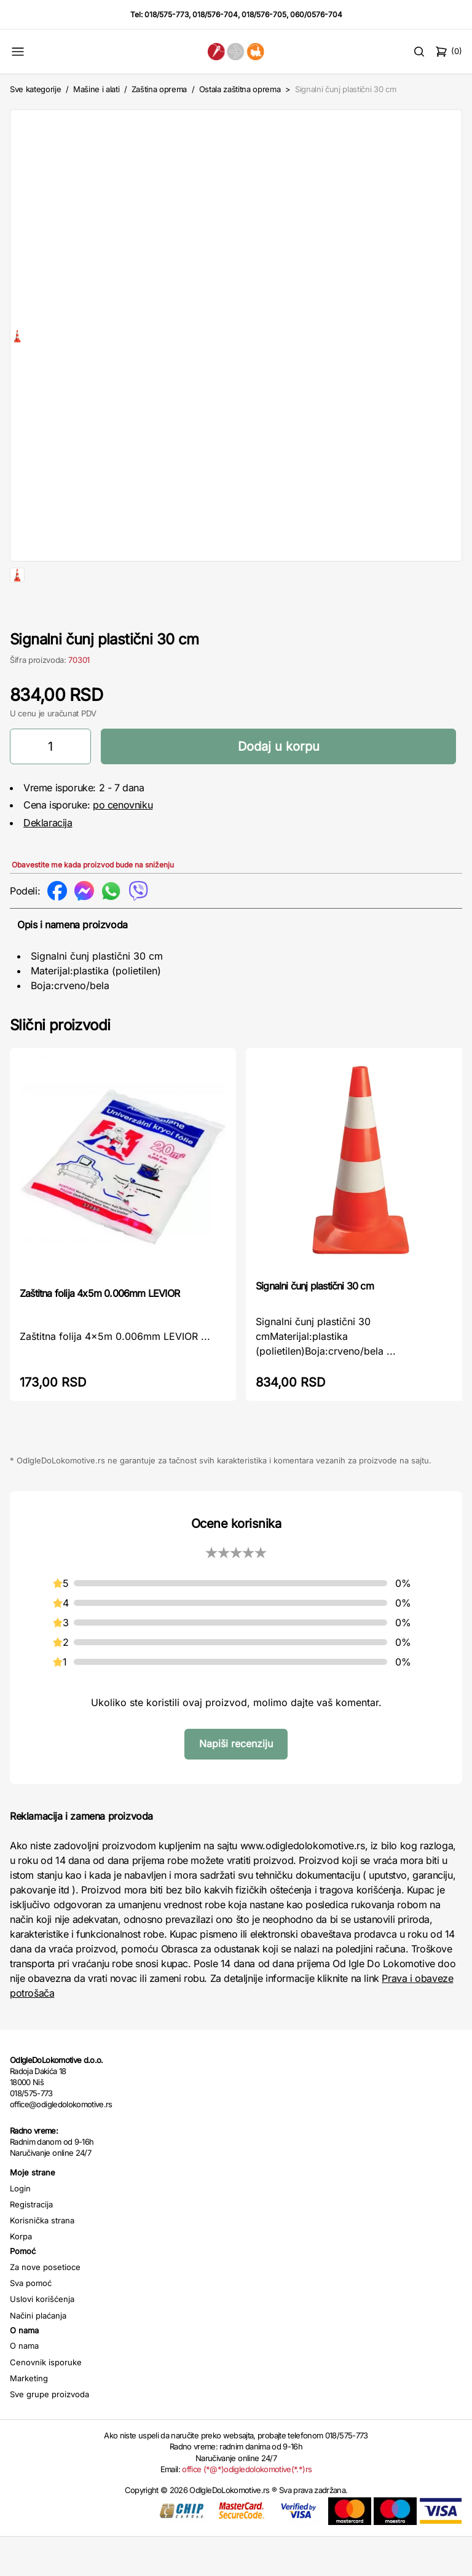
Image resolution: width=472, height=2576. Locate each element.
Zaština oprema (159, 89)
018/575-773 (166, 14)
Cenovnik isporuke (46, 2401)
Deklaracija (48, 862)
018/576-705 (264, 14)
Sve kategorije (35, 89)
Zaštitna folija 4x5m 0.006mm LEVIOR (99, 1332)
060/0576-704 (316, 14)
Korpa (21, 2275)
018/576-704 (215, 14)
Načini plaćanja (38, 2355)
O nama (24, 2385)
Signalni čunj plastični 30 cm (315, 1325)
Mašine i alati (96, 89)
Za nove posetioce (45, 2306)
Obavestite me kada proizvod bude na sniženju (93, 904)
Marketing (29, 2417)
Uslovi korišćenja (42, 2338)
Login (20, 2228)
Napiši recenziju (236, 1783)
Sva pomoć (31, 2322)
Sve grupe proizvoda (49, 2433)
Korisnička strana (42, 2260)
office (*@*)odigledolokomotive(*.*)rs (247, 2508)
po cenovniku (122, 844)
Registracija (31, 2244)
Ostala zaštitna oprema (240, 89)
